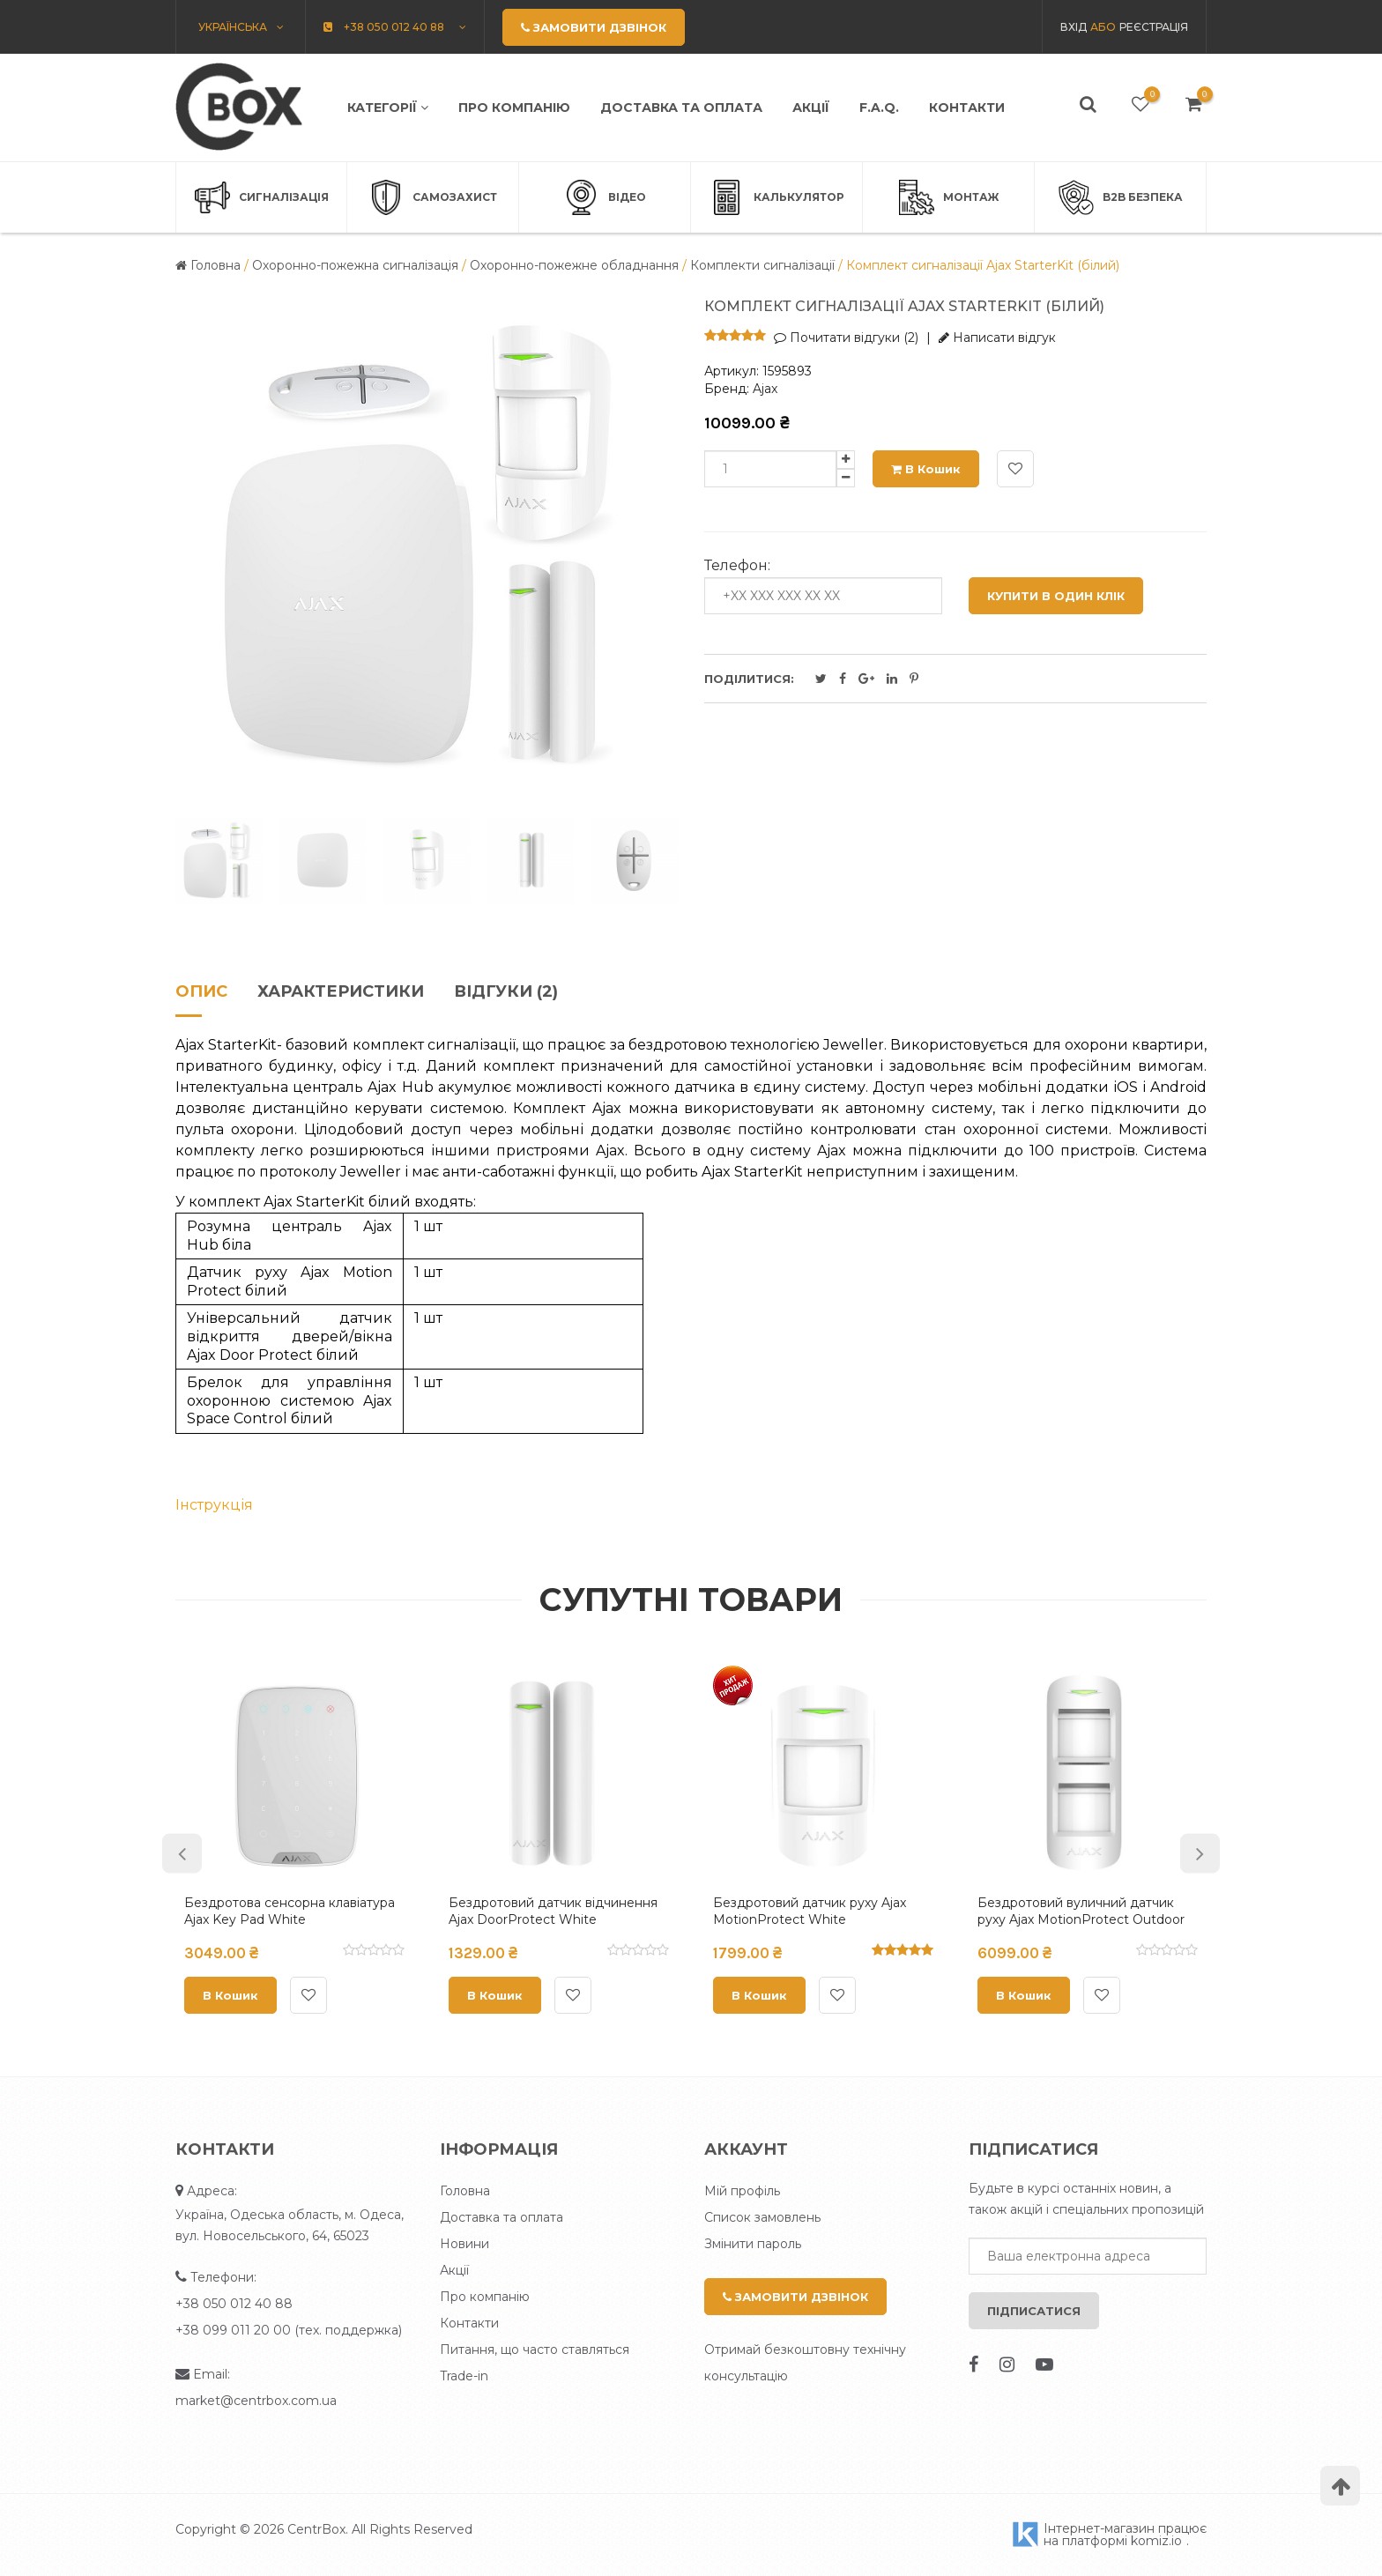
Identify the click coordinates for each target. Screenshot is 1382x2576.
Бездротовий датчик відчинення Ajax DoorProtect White (553, 1911)
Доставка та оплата (681, 107)
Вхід (1073, 26)
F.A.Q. (879, 107)
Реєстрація (1153, 26)
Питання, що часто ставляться (534, 2349)
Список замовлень (762, 2217)
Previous (182, 1853)
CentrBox (316, 2529)
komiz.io (1156, 2541)
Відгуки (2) (506, 992)
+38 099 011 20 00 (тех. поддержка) (288, 2330)
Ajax (765, 389)
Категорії (387, 107)
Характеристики (340, 992)
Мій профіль (742, 2191)
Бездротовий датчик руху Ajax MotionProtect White (809, 1911)
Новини (464, 2244)
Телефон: (737, 566)
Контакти (967, 107)
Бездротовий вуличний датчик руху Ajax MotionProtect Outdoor (1081, 1911)
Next (1200, 1853)
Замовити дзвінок (795, 2297)
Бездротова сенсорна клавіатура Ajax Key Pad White (289, 1911)
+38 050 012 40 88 (234, 2304)
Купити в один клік (1056, 596)
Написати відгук (997, 337)
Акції (810, 107)
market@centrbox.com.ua (256, 2401)
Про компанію (514, 107)
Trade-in (464, 2376)
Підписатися (1034, 2311)
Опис (201, 992)
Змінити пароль (752, 2244)
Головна (465, 2191)
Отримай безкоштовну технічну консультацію (805, 2363)
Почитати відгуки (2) (846, 337)
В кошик (926, 469)
